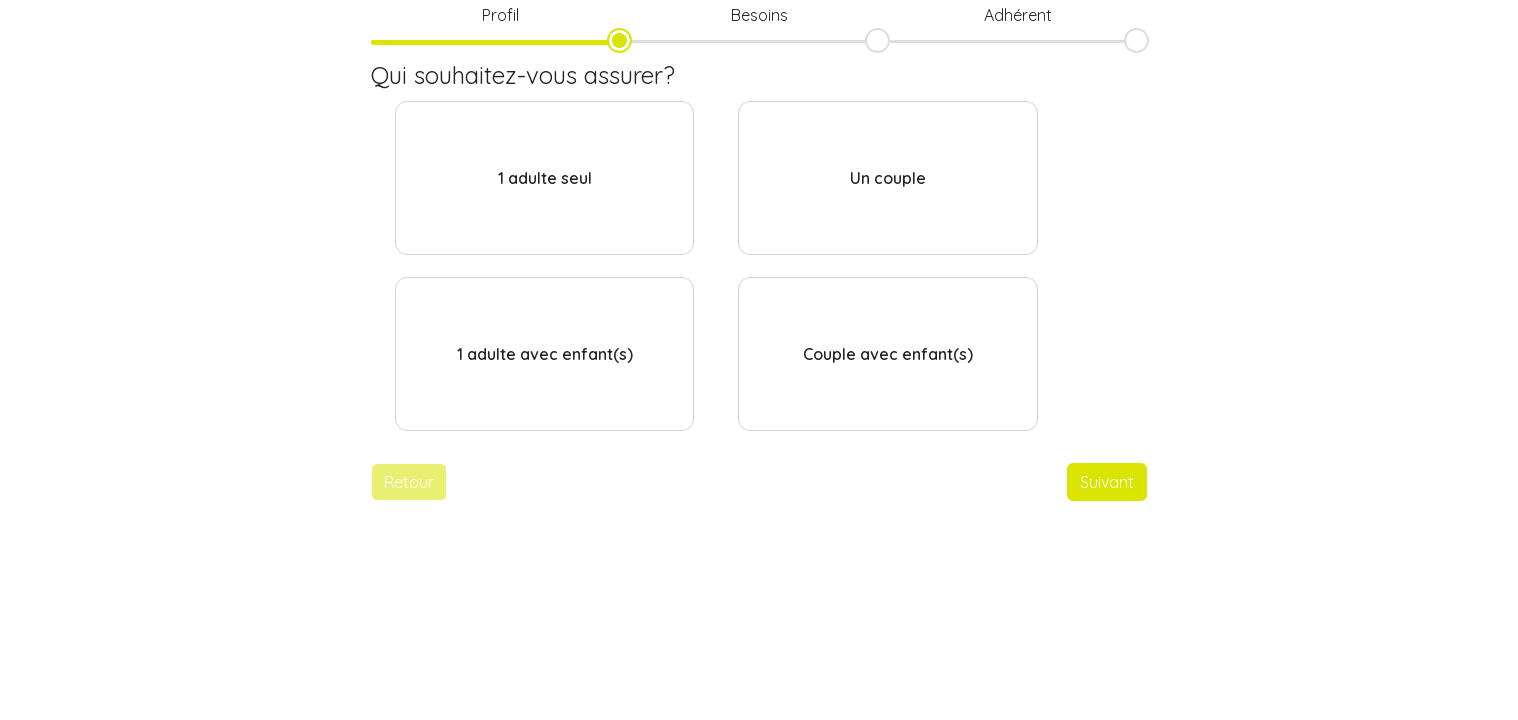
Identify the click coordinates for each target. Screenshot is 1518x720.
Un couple (888, 178)
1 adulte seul (545, 178)
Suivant (1107, 482)
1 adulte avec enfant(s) (545, 354)
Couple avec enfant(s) (888, 354)
